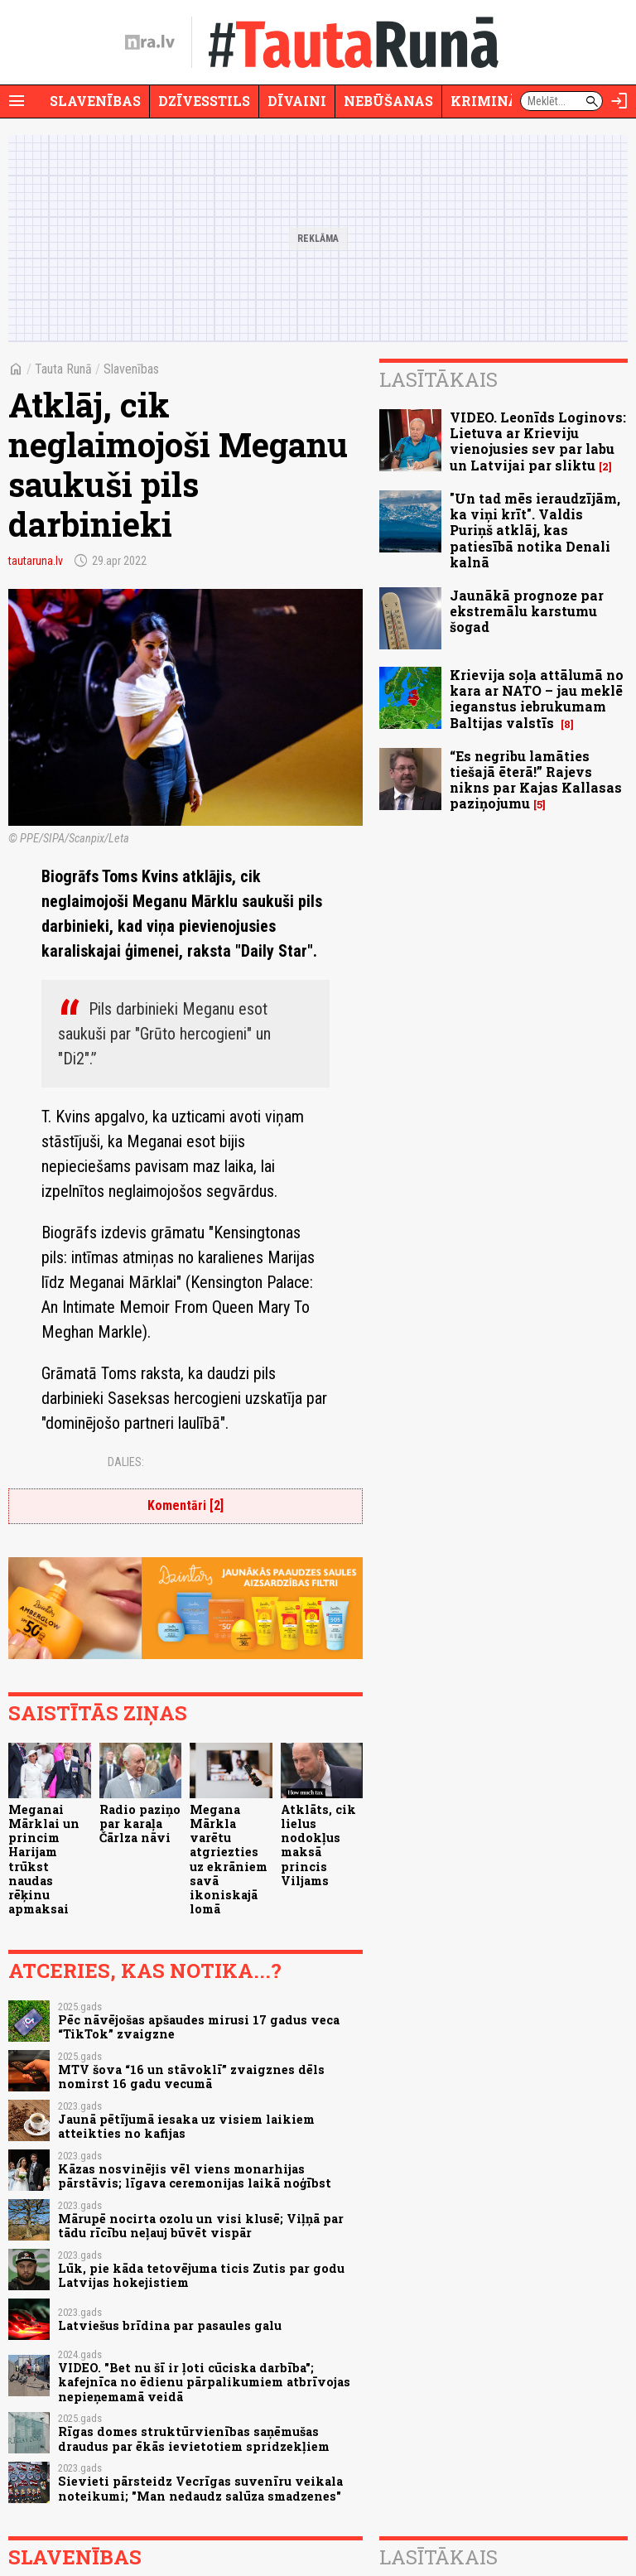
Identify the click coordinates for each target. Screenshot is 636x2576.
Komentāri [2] (185, 1505)
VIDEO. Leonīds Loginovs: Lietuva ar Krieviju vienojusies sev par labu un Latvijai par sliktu (538, 441)
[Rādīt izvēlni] (16, 101)
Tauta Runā (63, 369)
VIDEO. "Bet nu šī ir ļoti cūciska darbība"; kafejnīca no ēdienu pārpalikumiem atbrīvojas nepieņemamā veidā (204, 2382)
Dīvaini (296, 100)
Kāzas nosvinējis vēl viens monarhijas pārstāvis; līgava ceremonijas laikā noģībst (194, 2176)
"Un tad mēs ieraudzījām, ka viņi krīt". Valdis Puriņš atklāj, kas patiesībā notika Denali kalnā (535, 530)
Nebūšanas (388, 100)
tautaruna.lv (35, 560)
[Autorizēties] (619, 101)
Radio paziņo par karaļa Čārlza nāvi (140, 1824)
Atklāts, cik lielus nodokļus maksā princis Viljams (318, 1845)
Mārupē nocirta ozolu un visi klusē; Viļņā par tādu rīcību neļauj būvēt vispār (201, 2226)
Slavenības (95, 100)
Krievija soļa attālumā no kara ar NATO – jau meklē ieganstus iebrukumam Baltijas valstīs (537, 698)
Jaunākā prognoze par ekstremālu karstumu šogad (527, 610)
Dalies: (126, 1462)
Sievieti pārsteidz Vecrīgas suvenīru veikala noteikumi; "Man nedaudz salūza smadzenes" (200, 2488)
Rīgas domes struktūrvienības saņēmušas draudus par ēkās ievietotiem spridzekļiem (194, 2438)
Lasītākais (438, 379)
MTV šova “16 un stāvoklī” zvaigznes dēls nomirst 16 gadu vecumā (191, 2076)
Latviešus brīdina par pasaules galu (170, 2325)
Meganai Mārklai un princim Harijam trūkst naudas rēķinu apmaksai (44, 1860)
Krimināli (491, 100)
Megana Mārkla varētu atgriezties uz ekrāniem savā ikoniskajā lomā (228, 1860)
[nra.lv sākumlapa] (150, 42)
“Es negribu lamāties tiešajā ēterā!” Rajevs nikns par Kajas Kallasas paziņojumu (536, 780)
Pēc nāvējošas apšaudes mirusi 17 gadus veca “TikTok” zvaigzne (199, 2027)
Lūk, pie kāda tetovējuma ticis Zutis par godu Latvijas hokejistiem (201, 2275)
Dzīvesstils (204, 100)
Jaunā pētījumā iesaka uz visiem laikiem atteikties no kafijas (186, 2126)
